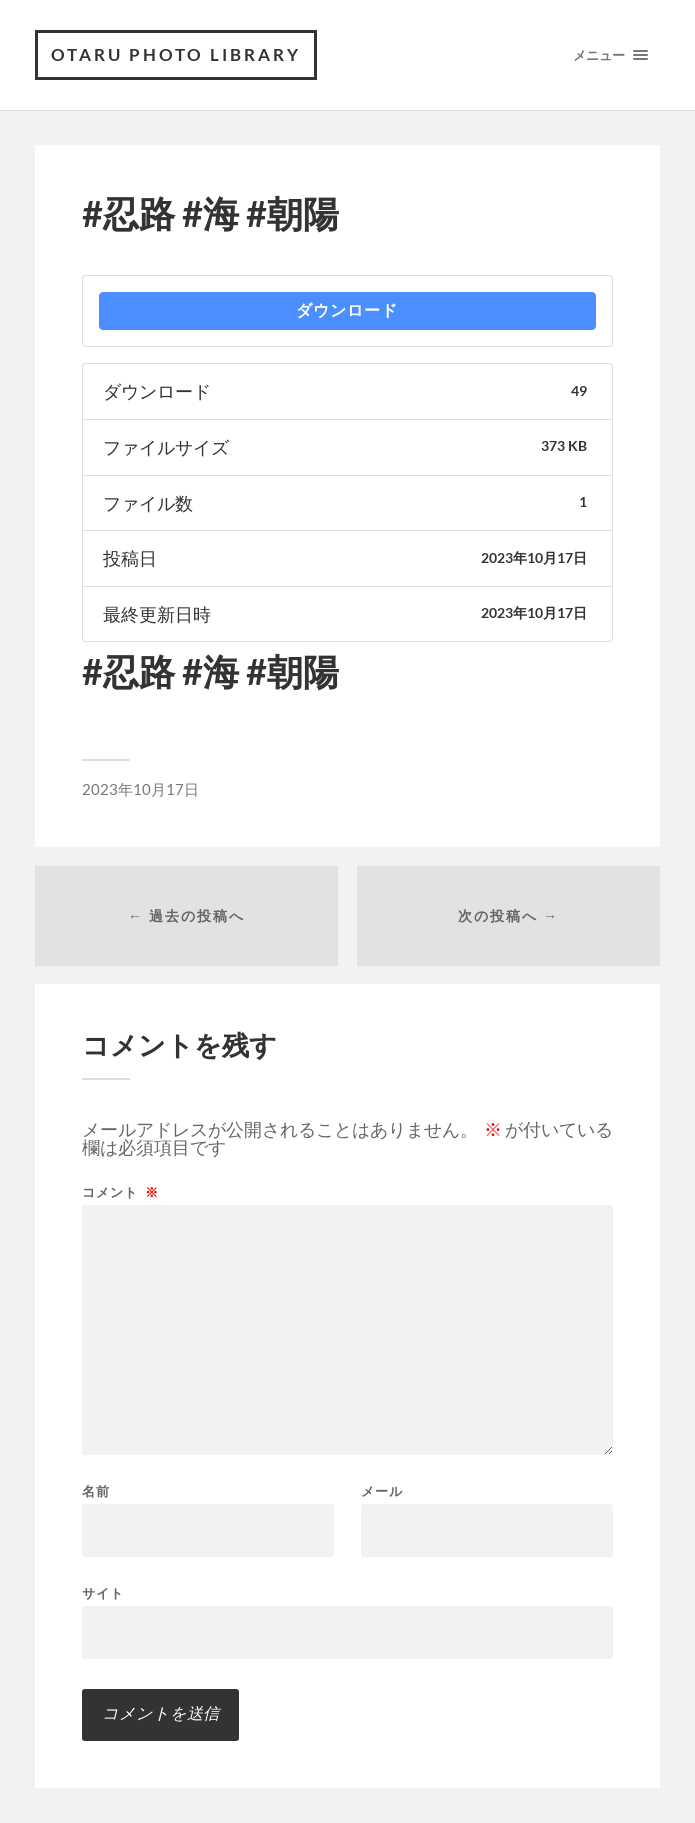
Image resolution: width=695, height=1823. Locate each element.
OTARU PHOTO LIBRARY (176, 54)
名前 (96, 1491)
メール (382, 1491)
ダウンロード (347, 310)
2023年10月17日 (140, 789)
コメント (120, 1192)
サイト (103, 1592)
